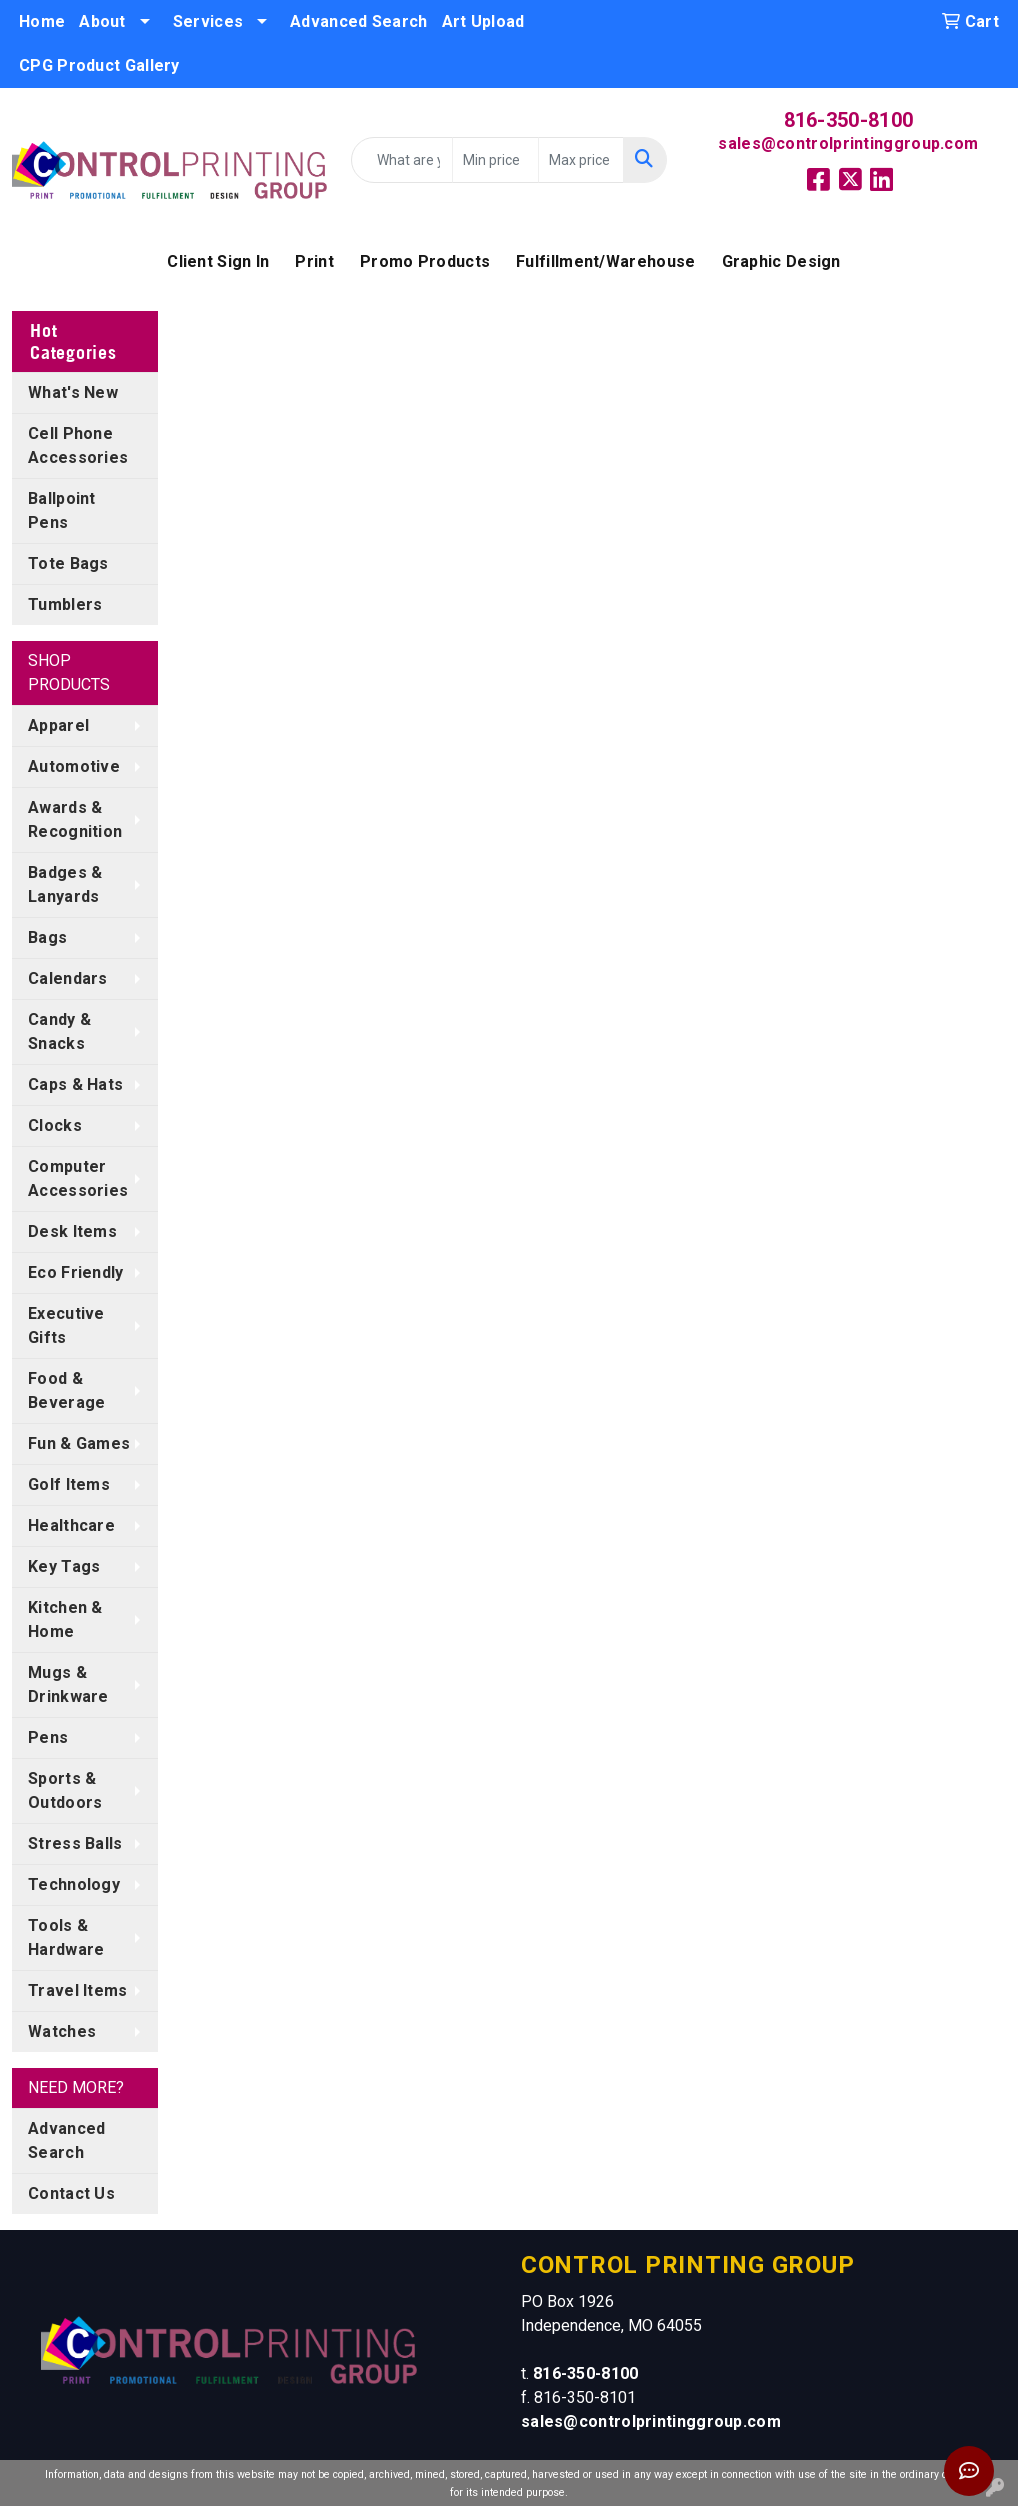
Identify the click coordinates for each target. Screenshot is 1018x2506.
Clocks (55, 1125)
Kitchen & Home (65, 1619)
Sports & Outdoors (65, 1790)
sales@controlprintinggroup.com (848, 143)
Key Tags (64, 1566)
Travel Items (78, 1990)
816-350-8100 (849, 120)
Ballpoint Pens (62, 510)
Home (42, 21)
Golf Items (69, 1484)
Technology (74, 1884)
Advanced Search (359, 21)
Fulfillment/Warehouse (605, 261)
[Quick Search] (402, 160)
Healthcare (71, 1525)
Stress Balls (75, 1843)
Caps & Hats (75, 1084)
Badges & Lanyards (65, 884)
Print (314, 261)
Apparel (58, 725)
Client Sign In (218, 261)
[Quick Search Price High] (581, 160)
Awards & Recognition (75, 819)
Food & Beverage (66, 1390)
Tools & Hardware (66, 1937)
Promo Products (425, 261)
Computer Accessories (78, 1178)
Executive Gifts (66, 1325)
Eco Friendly (76, 1272)
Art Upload (483, 21)
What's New (73, 392)
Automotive (74, 766)
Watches (62, 2031)
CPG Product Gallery (99, 65)
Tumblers (65, 604)
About (102, 21)
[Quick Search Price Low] (495, 160)
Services (208, 21)
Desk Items (72, 1231)
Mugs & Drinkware (68, 1684)
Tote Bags (68, 563)
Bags (47, 937)
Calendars (68, 978)
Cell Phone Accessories (78, 445)
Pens (48, 1737)
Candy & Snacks (59, 1031)
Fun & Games (79, 1443)
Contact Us (71, 2193)
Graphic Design (781, 261)
